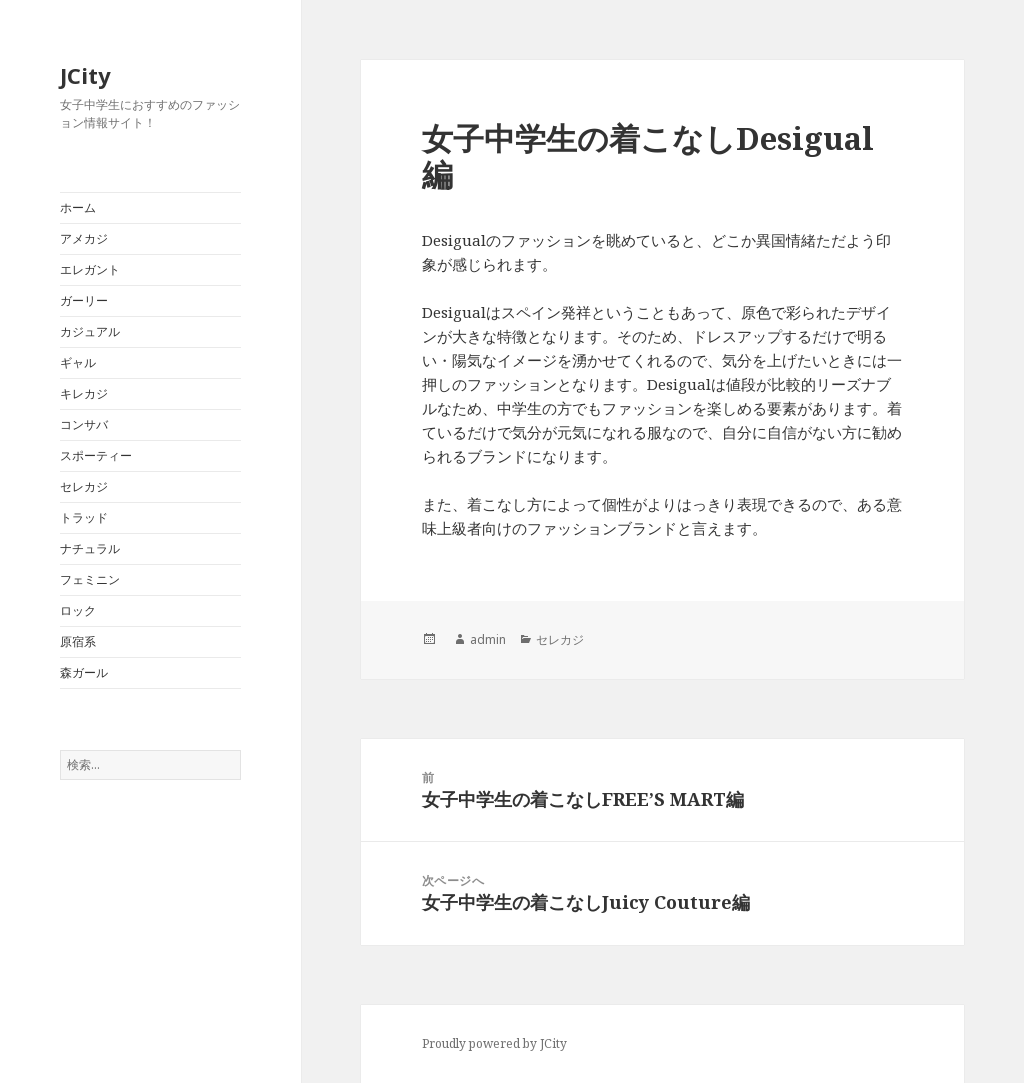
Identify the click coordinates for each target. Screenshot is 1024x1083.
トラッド (84, 517)
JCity (85, 75)
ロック (78, 610)
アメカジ (84, 238)
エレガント (90, 269)
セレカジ (84, 486)
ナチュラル (90, 548)
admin (488, 639)
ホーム (78, 207)
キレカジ (84, 393)
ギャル (78, 362)
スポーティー (96, 455)
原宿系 (78, 641)
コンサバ (84, 424)
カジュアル (90, 331)
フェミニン (90, 579)
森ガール (84, 672)
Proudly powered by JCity (494, 1043)
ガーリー (84, 300)
